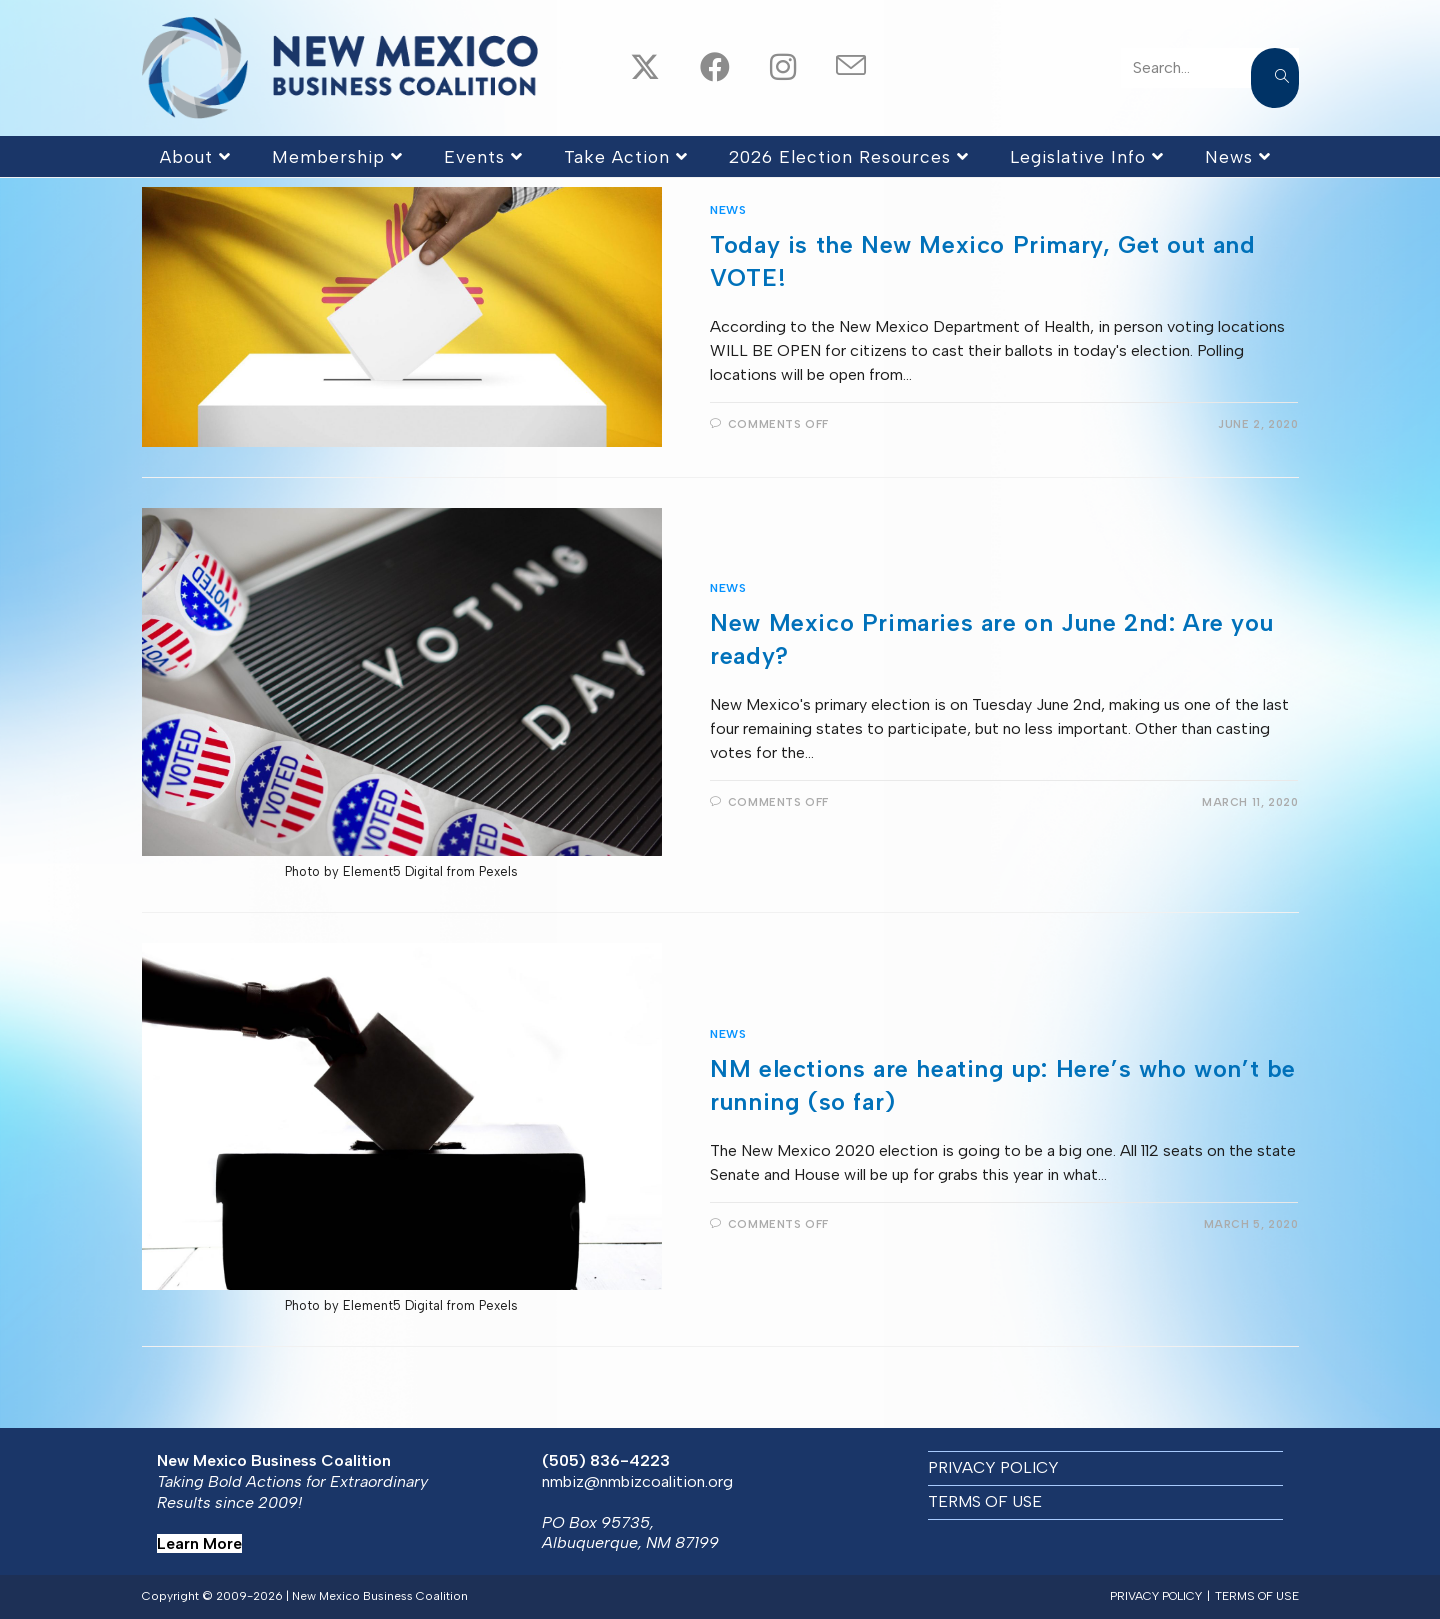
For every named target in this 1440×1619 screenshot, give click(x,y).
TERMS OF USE (985, 1501)
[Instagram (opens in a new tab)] (766, 68)
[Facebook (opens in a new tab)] (698, 68)
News (728, 211)
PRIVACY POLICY (993, 1467)
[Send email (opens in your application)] (834, 67)
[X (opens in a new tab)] (628, 68)
